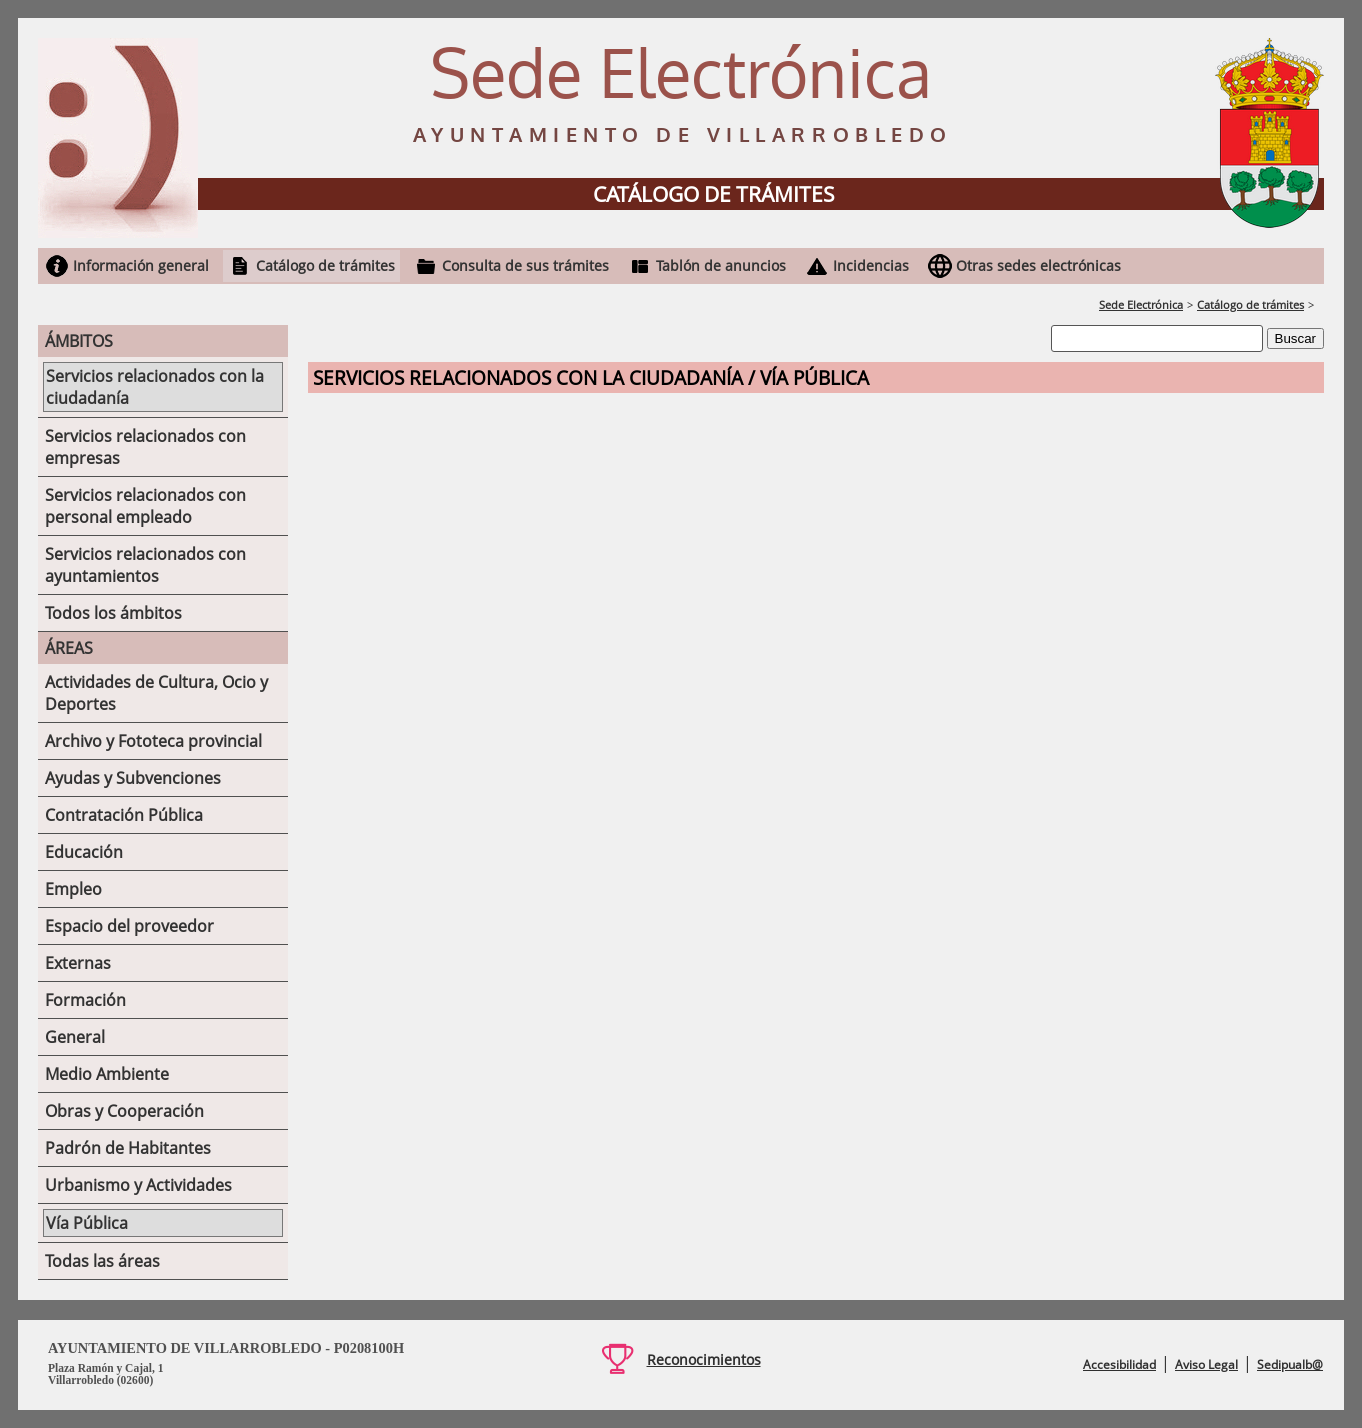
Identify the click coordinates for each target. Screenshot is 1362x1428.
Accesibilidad (1119, 1364)
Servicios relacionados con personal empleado (145, 506)
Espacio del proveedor (129, 926)
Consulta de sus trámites (525, 265)
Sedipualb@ (1290, 1364)
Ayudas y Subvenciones (133, 778)
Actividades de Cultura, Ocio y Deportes (156, 693)
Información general (141, 265)
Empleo (73, 889)
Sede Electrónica (1141, 304)
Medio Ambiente (107, 1074)
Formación (85, 1000)
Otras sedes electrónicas (1038, 265)
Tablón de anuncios (721, 265)
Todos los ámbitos (113, 613)
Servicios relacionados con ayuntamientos (145, 565)
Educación (84, 852)
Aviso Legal (1206, 1364)
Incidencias (871, 265)
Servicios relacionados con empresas (145, 447)
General (75, 1037)
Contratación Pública (124, 815)
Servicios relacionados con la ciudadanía (155, 387)
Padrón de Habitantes (128, 1148)
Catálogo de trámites (325, 265)
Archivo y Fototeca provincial (153, 741)
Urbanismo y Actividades (138, 1185)
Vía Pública (87, 1223)
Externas (78, 963)
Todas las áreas (102, 1261)
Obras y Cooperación (124, 1111)
